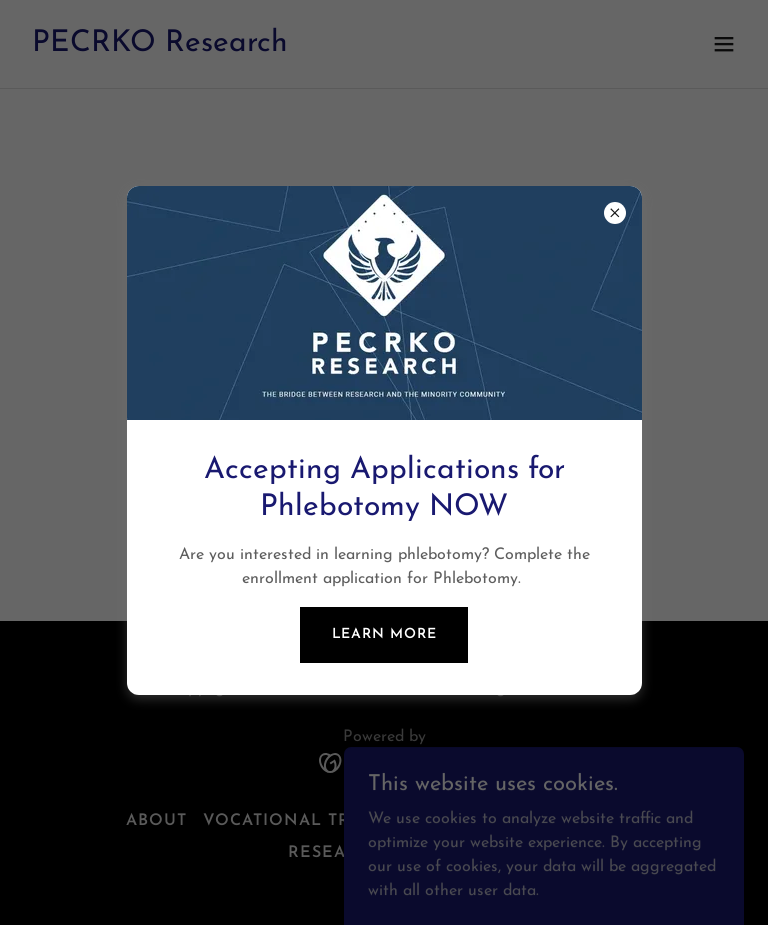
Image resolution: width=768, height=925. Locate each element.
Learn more (384, 634)
